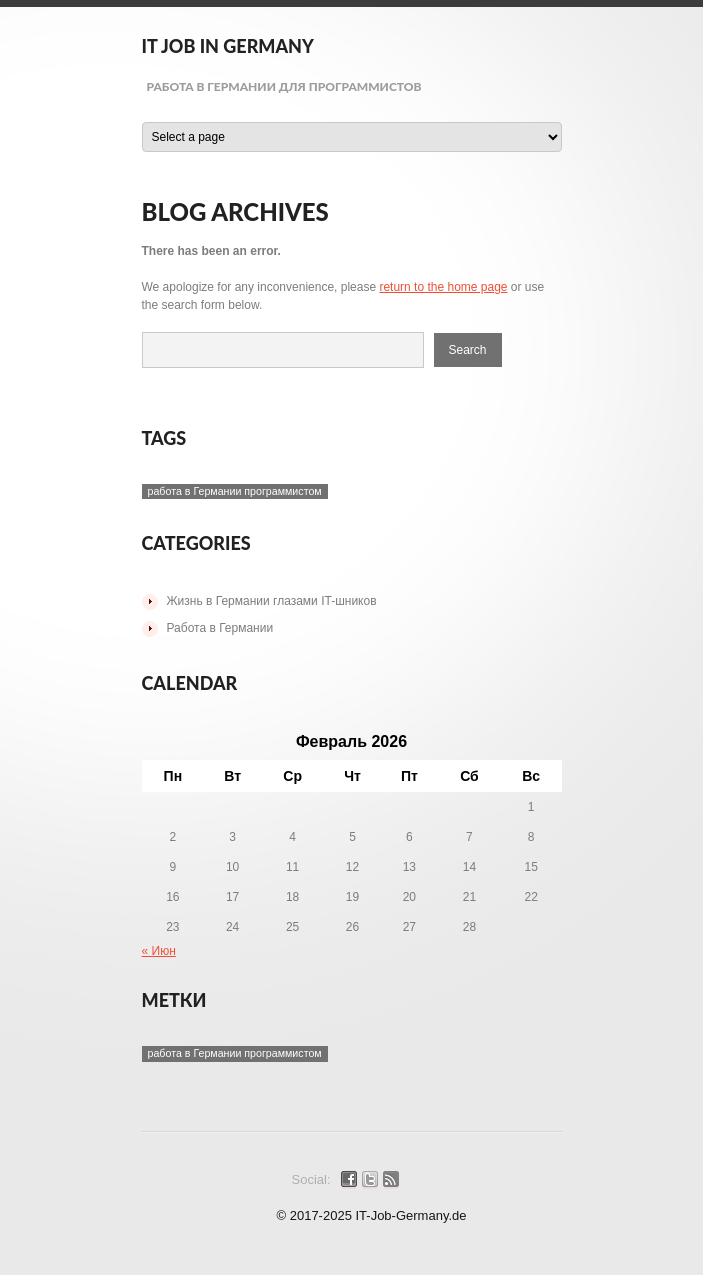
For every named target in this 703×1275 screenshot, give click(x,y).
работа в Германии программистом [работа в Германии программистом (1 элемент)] (235, 491)
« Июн (159, 951)
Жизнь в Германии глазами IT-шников (272, 601)
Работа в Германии (220, 628)
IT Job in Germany (228, 46)
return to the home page (443, 287)
